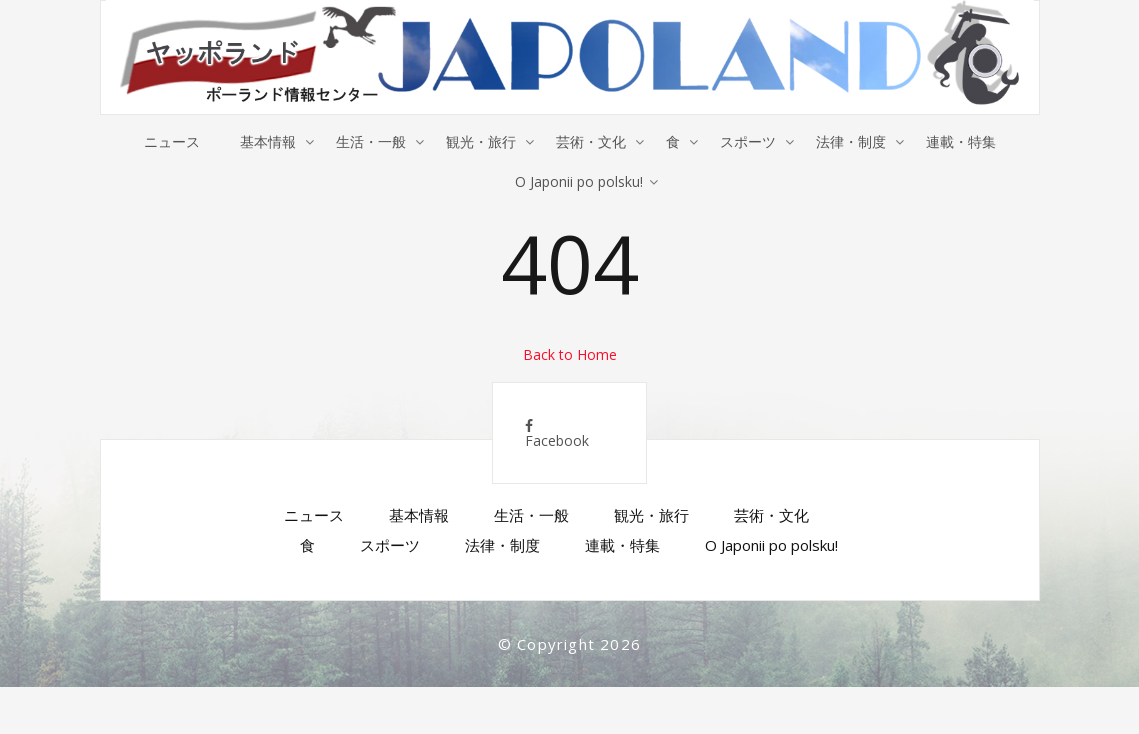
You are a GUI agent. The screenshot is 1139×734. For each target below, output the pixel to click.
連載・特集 (961, 141)
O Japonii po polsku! (579, 181)
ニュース (172, 141)
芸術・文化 (591, 141)
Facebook (557, 434)
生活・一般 (371, 141)
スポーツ (748, 141)
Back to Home (570, 354)
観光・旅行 (481, 141)
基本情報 (268, 141)
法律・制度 (851, 141)
